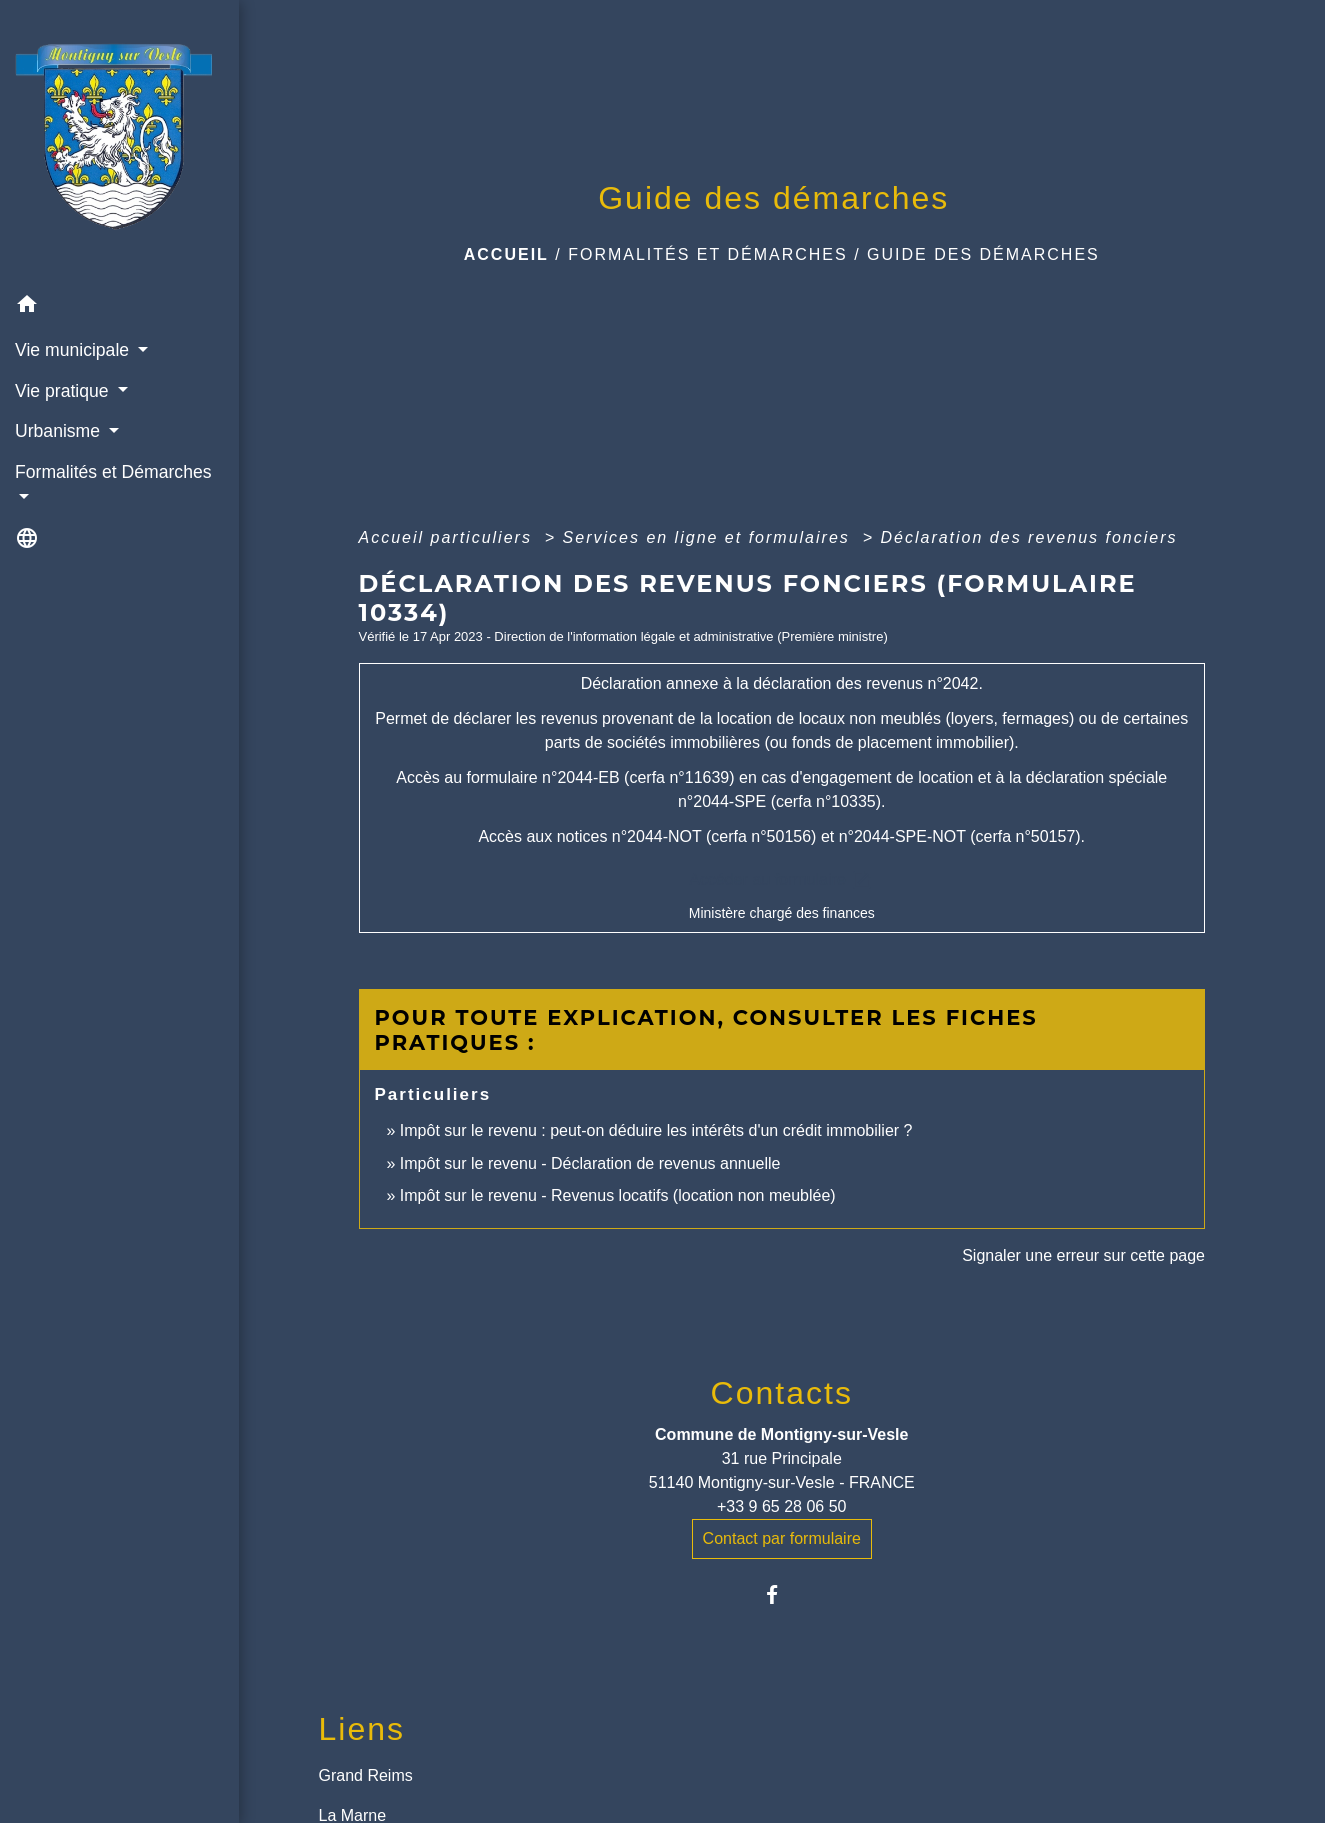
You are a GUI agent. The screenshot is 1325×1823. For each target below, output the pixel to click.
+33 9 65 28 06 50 (781, 1506)
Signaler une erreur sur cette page (1083, 1255)
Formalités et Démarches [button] (113, 472)
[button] (119, 307)
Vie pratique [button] (64, 391)
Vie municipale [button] (74, 350)
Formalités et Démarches (708, 254)
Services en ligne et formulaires (710, 537)
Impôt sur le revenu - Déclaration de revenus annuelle (590, 1163)
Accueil (506, 254)
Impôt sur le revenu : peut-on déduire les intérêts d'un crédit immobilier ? (656, 1130)
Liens (362, 1729)
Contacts (782, 1393)
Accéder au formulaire (781, 880)
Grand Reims (366, 1775)
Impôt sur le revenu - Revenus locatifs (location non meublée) (618, 1195)
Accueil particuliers (449, 537)
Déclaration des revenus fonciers (1028, 537)
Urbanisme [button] (60, 431)
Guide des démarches (983, 254)
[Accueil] (119, 142)
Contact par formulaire (782, 1538)
